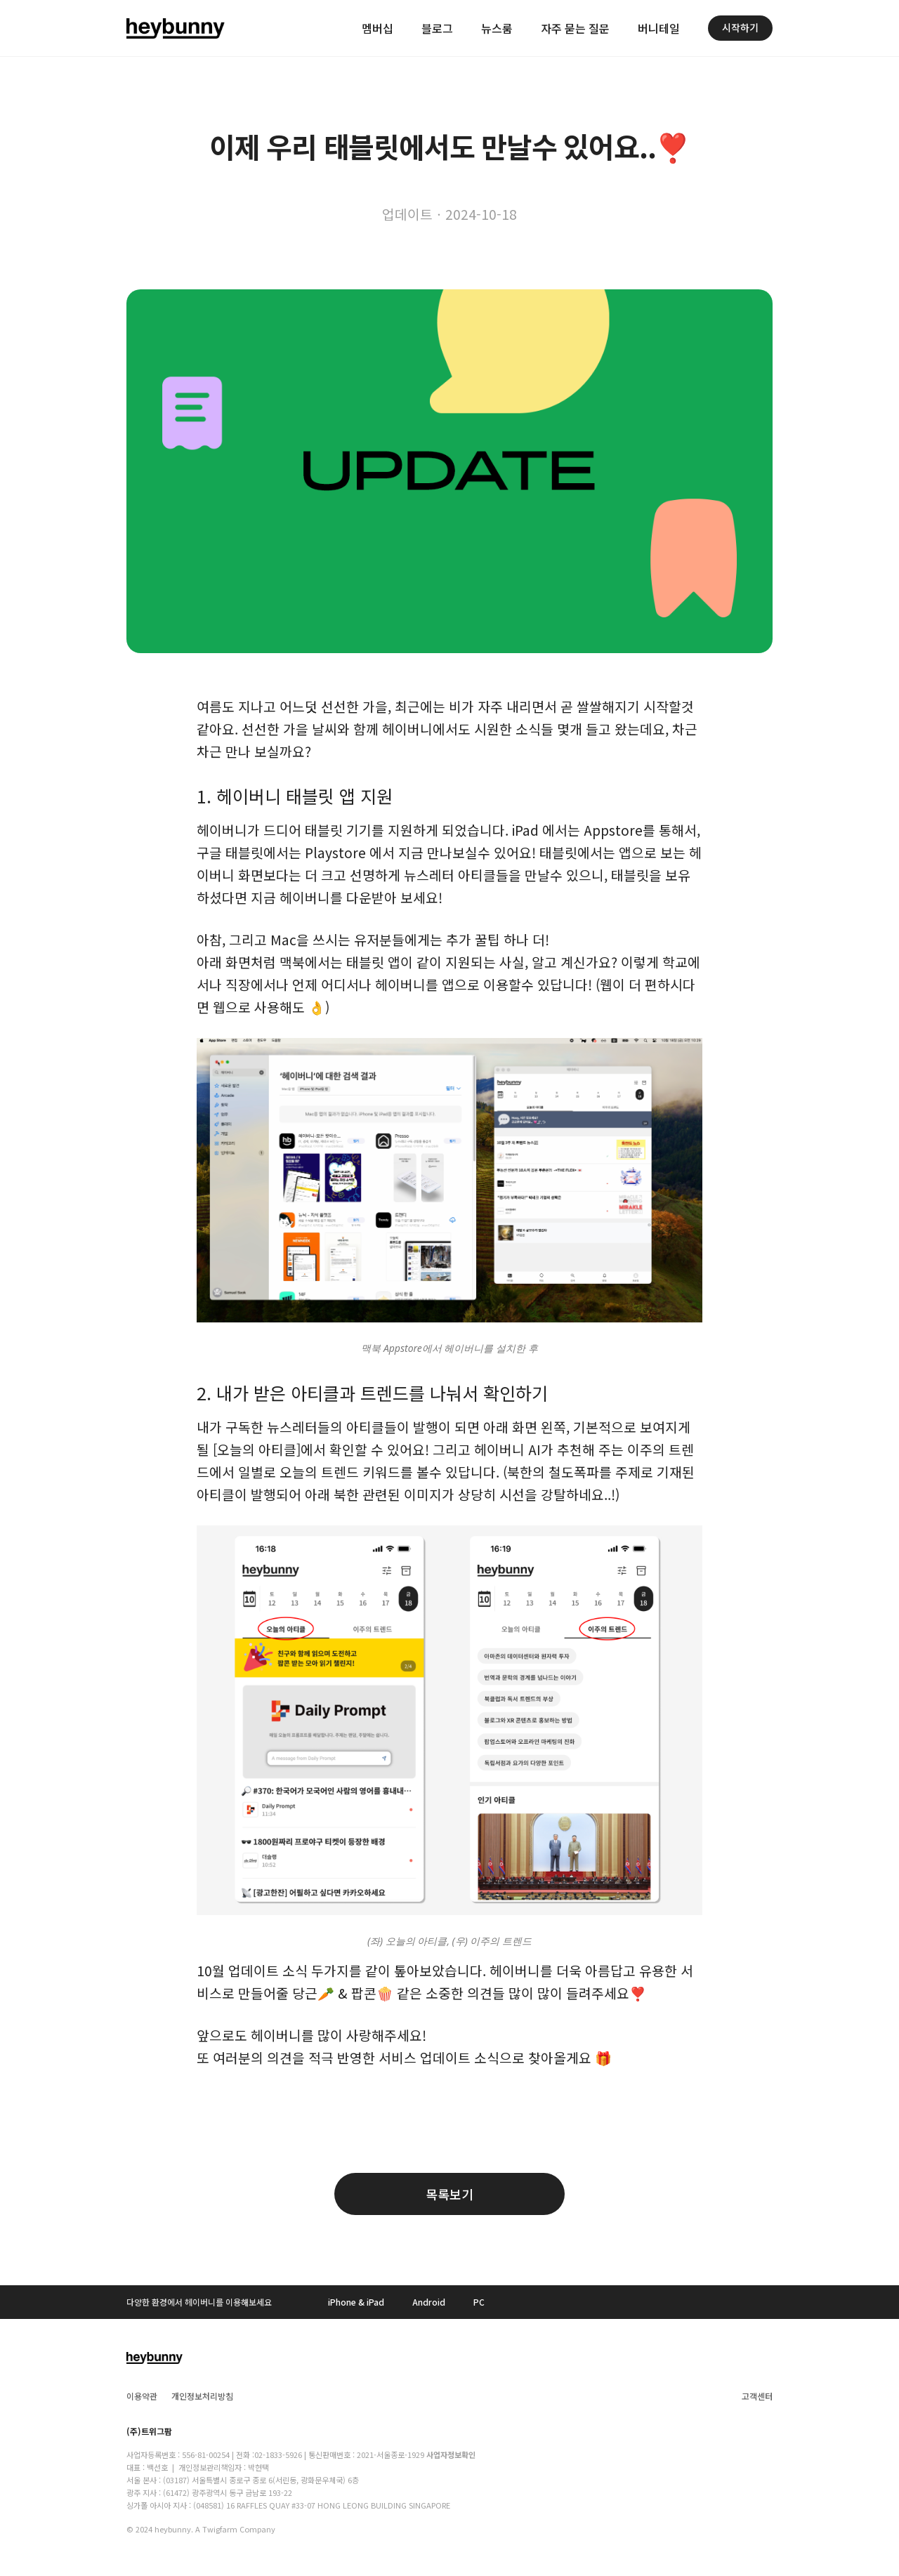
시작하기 (740, 27)
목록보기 (449, 2194)
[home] (175, 28)
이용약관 (141, 2396)
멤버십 (377, 28)
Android (428, 2302)
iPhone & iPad (356, 2302)
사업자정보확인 (450, 2454)
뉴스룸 (497, 28)
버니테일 (659, 28)
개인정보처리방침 (202, 2396)
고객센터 (757, 2396)
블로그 (437, 28)
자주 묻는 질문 (575, 28)
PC (479, 2302)
